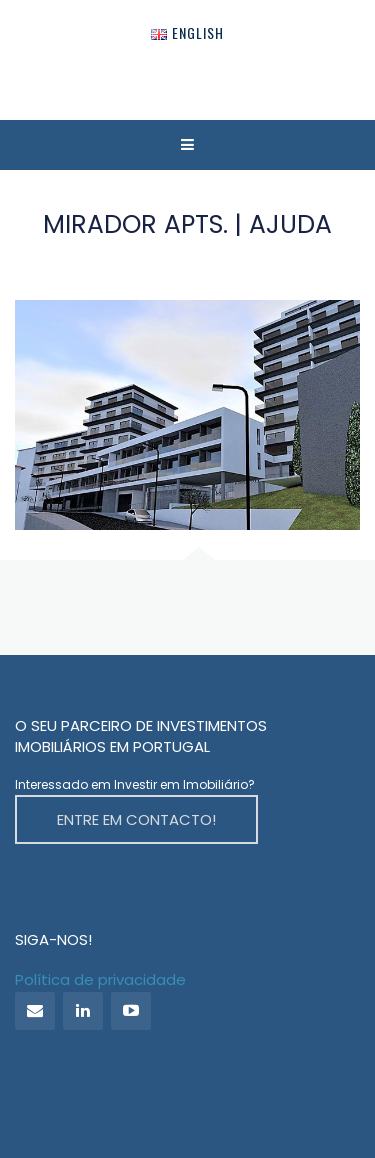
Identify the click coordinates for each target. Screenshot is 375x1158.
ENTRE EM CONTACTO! (136, 819)
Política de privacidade (100, 979)
